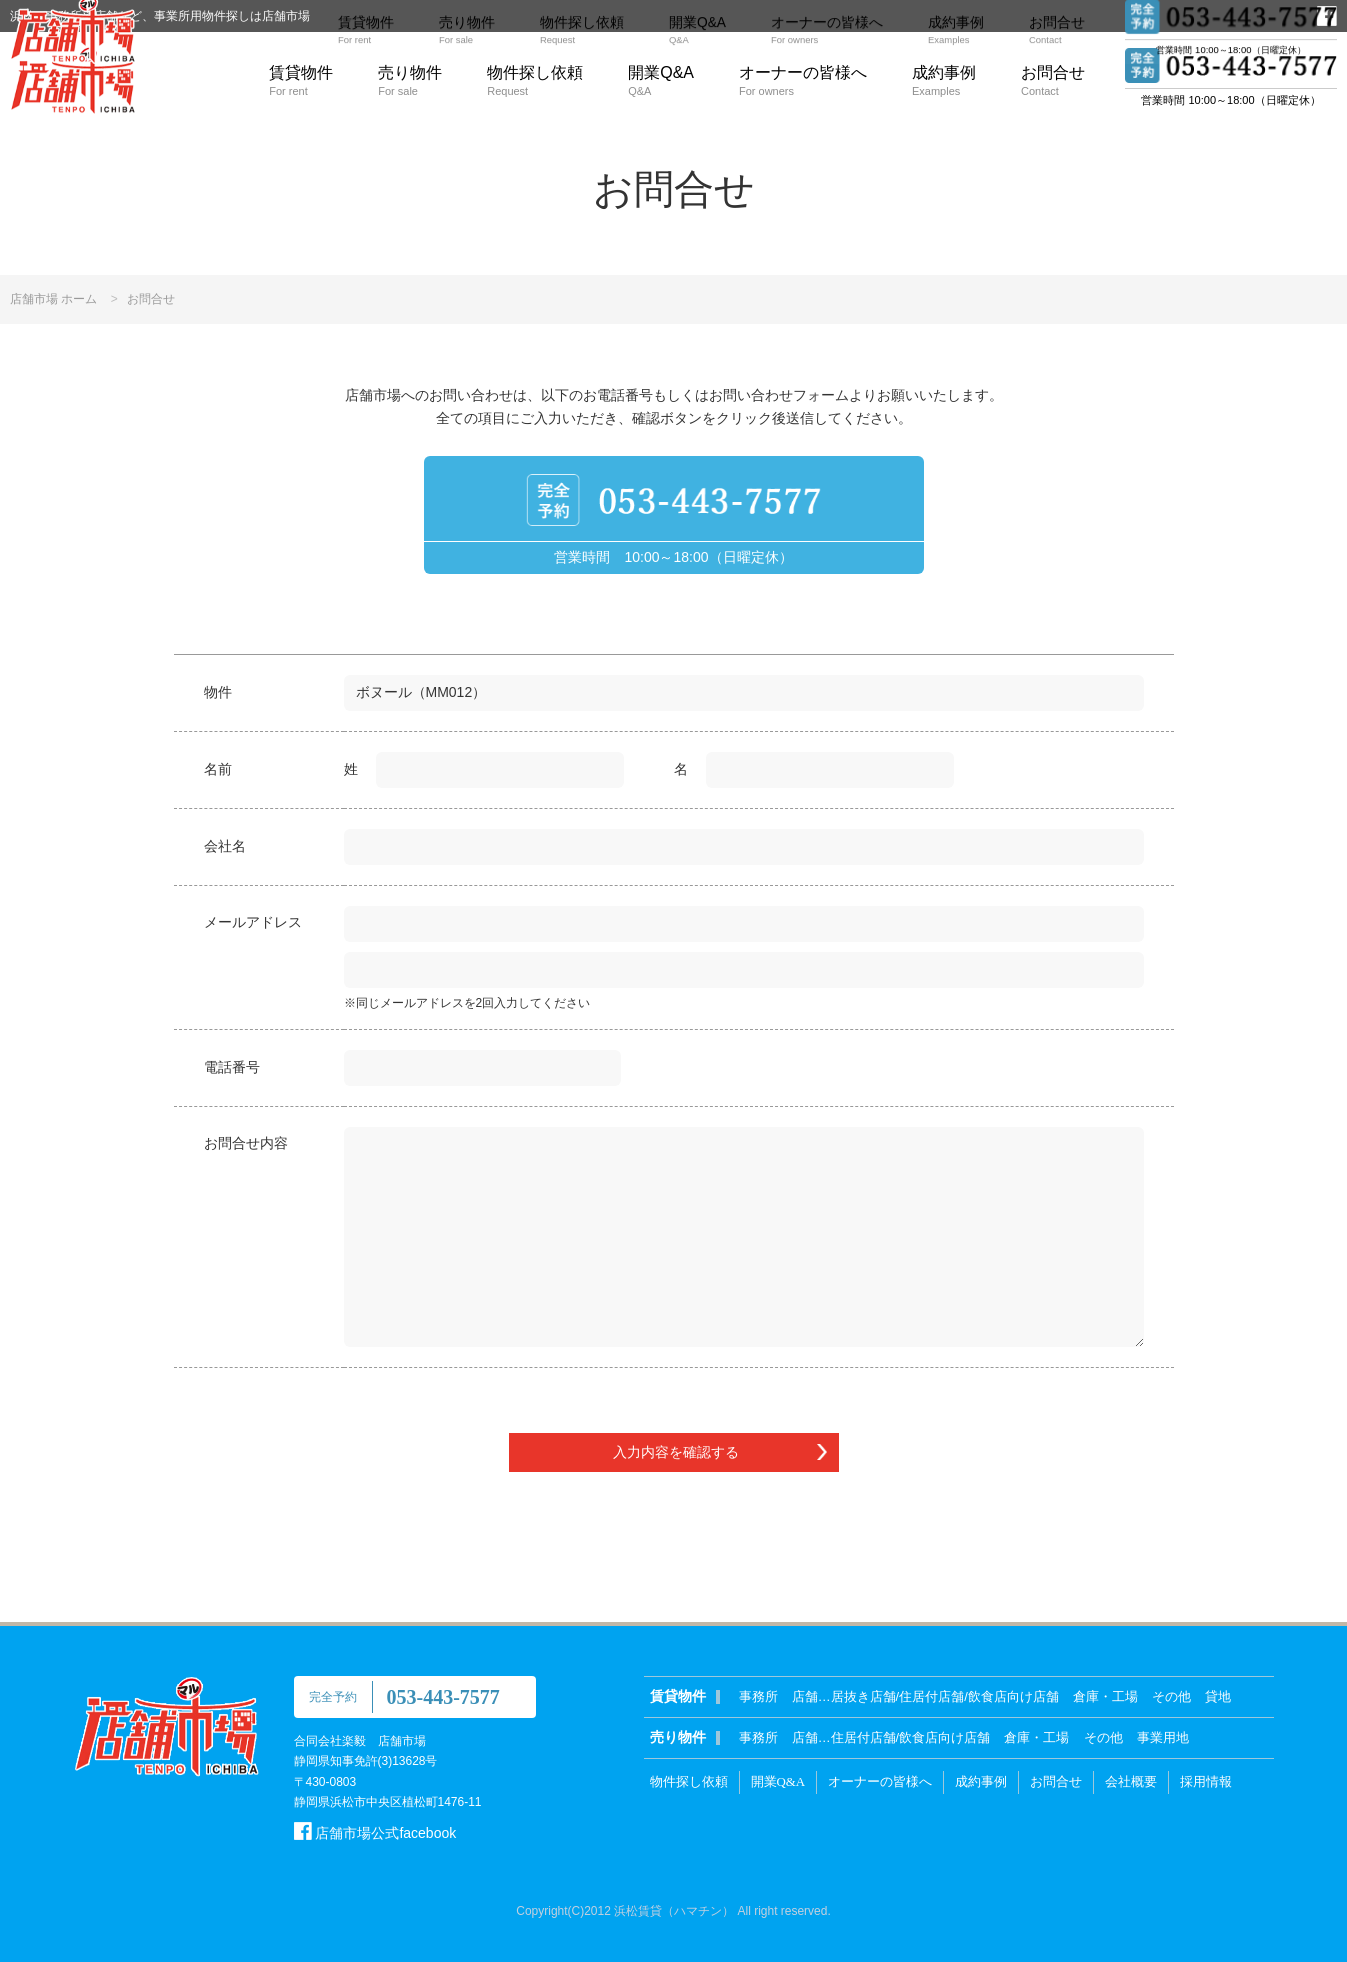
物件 (218, 692)
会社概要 (1131, 1781)
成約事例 (944, 80)
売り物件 (410, 80)
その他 (1171, 1696)
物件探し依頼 (535, 80)
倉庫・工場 (1105, 1696)
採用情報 (1206, 1781)
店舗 (805, 1696)
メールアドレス (253, 922)
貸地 (1218, 1696)
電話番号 (232, 1067)
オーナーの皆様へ (803, 80)
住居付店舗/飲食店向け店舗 (911, 1737)
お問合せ (1053, 80)
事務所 (758, 1696)
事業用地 (1163, 1737)
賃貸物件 (301, 80)
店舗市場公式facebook (375, 1833)
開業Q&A (661, 80)
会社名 (225, 846)
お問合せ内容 (246, 1143)
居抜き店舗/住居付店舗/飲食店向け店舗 (945, 1696)
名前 (218, 769)
